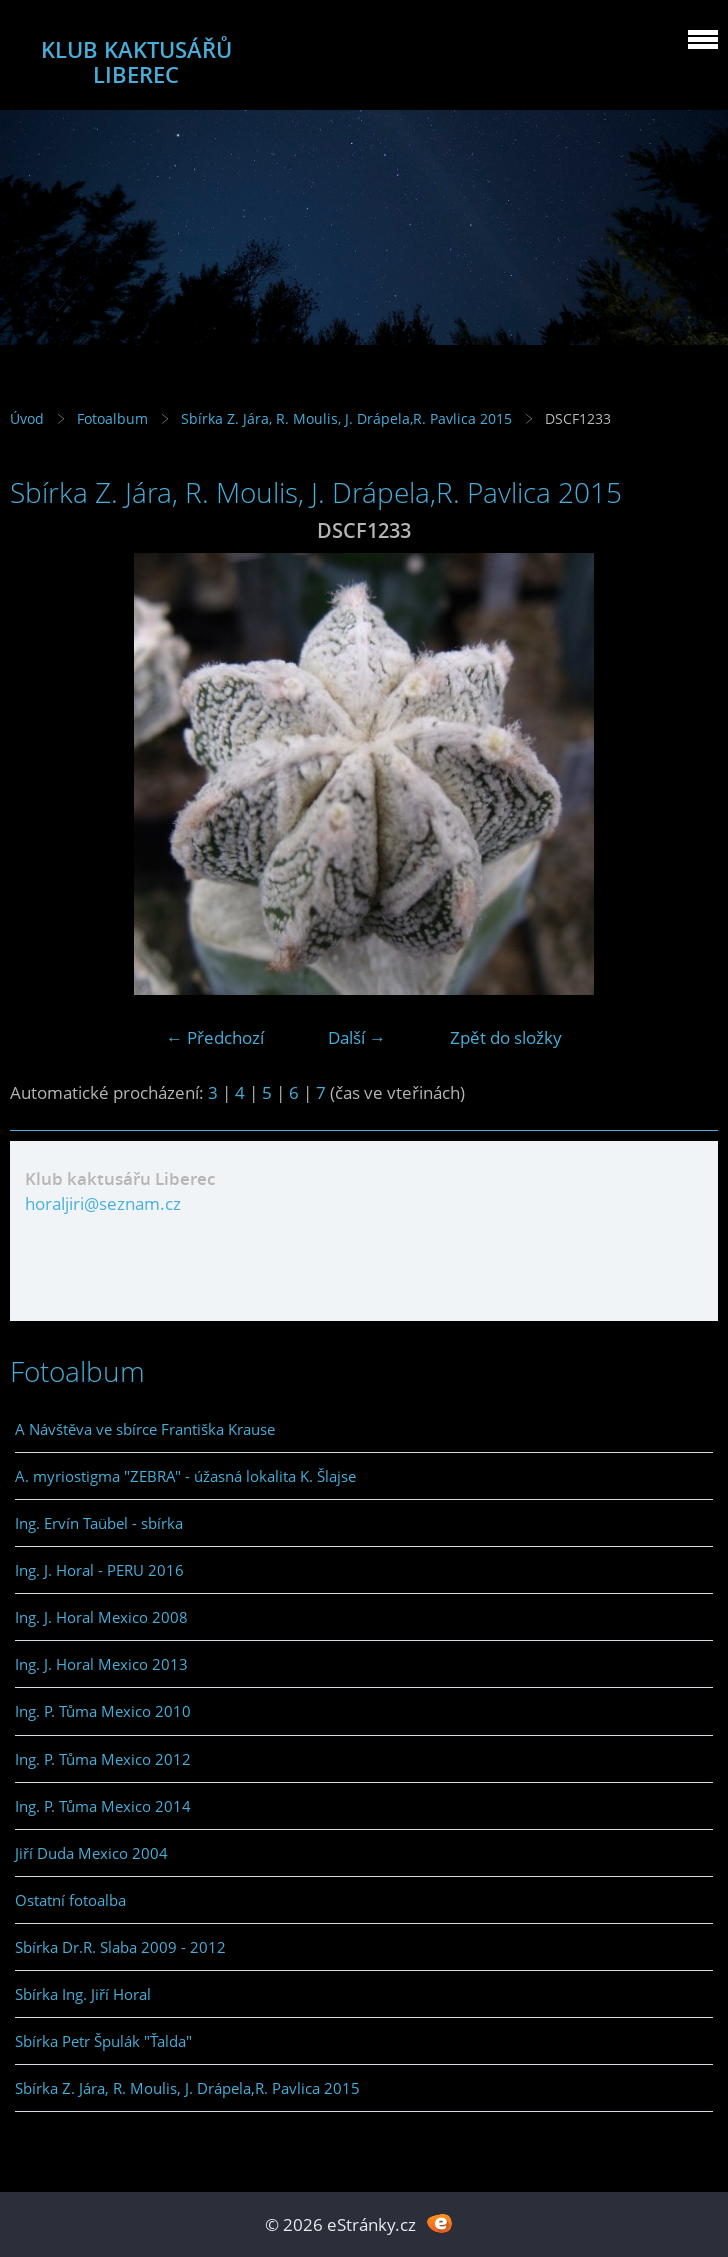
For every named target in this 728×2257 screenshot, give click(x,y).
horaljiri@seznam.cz (103, 1203)
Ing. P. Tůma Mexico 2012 (103, 1759)
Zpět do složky (506, 1037)
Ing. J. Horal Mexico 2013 (101, 1664)
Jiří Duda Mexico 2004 (91, 1853)
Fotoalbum (112, 418)
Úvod (27, 418)
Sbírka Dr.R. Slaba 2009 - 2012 (120, 1947)
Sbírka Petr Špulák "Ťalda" (103, 2041)
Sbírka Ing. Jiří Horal (83, 1994)
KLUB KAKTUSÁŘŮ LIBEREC (136, 62)
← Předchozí (215, 1037)
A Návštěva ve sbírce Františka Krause (145, 1429)
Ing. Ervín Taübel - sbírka (99, 1523)
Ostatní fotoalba (70, 1900)
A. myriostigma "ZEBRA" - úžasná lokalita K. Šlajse (185, 1476)
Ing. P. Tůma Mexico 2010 (103, 1711)
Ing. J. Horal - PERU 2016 (99, 1570)
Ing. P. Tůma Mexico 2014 (103, 1806)
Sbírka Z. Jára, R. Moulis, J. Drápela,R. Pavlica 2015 (346, 418)
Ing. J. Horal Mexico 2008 (101, 1617)
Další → (357, 1037)
